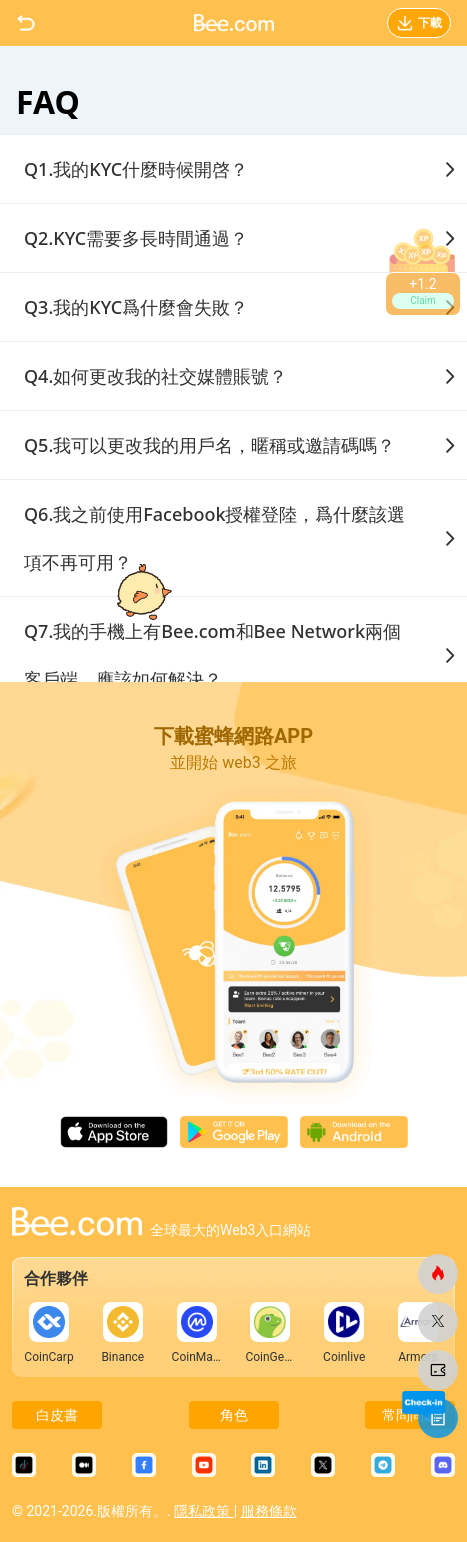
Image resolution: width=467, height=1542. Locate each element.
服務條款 (269, 1511)
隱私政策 (203, 1511)
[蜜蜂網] (438, 1274)
